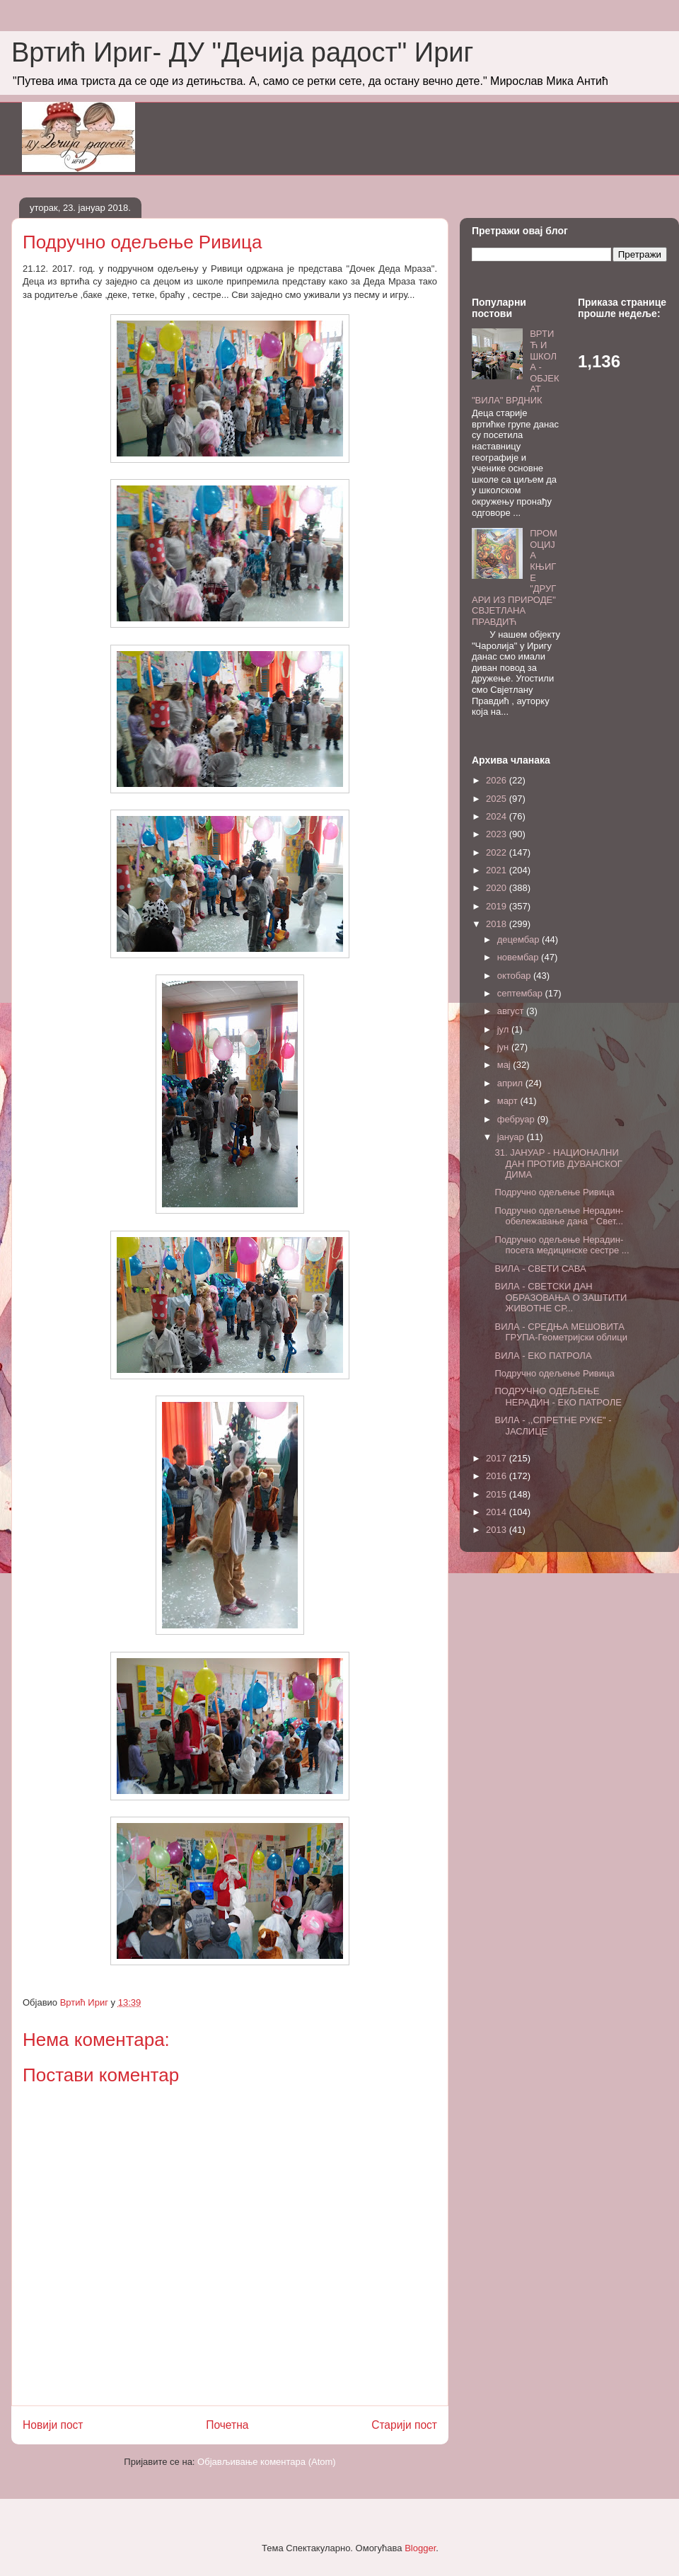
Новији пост (53, 2425)
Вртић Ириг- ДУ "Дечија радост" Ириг (242, 52)
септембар (521, 993)
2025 (497, 798)
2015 (497, 1494)
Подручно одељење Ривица (554, 1192)
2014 (497, 1512)
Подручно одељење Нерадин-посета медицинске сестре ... (561, 1245)
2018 (497, 924)
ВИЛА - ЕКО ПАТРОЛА (542, 1355)
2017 (497, 1458)
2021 (497, 870)
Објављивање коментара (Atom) (266, 2461)
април (511, 1083)
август (511, 1011)
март (509, 1101)
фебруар (517, 1119)
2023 (497, 834)
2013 (497, 1529)
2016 (497, 1476)
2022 (497, 852)
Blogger (420, 2548)
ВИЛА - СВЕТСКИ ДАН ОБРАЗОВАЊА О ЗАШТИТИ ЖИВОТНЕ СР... (560, 1297)
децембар (519, 939)
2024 (497, 816)
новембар (519, 957)
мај (505, 1064)
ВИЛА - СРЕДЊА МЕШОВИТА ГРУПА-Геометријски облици (560, 1332)
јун (504, 1047)
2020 (497, 887)
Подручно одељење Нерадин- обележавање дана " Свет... (558, 1216)
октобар (515, 975)
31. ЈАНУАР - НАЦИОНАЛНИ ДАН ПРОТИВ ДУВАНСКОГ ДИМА (558, 1163)
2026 (497, 780)
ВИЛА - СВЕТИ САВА (540, 1268)
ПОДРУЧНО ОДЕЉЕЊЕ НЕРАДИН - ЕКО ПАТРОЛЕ (557, 1397)
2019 (497, 906)
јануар (512, 1137)
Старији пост (404, 2425)
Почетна (227, 2425)
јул (504, 1029)
